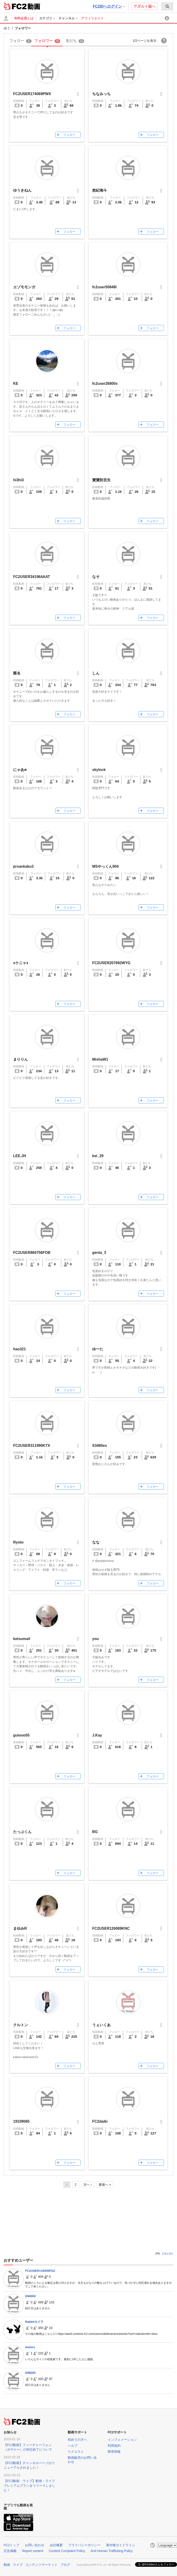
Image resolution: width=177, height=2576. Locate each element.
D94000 (30, 2296)
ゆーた (97, 1349)
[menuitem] (167, 6)
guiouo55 (21, 1735)
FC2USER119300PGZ (40, 2270)
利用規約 (114, 2445)
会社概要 (56, 2545)
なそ (96, 577)
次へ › (87, 2184)
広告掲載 (10, 2551)
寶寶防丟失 (101, 480)
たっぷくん (22, 1832)
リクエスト (76, 2451)
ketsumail (21, 1639)
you (95, 1639)
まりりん (20, 1059)
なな (96, 1542)
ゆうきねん (22, 190)
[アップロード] (6, 18)
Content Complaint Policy (67, 2551)
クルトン (20, 2025)
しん (96, 673)
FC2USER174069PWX (32, 94)
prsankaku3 (23, 866)
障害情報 (114, 2451)
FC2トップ (11, 2545)
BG (95, 1832)
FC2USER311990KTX (31, 1445)
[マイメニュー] (168, 18)
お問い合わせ (34, 2545)
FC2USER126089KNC (111, 1928)
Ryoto (18, 1542)
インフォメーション (122, 2439)
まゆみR (20, 1928)
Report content (32, 2551)
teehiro (30, 2347)
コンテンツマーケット (41, 2565)
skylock (99, 770)
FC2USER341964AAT (31, 577)
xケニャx (20, 963)
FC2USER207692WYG (111, 963)
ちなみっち (101, 94)
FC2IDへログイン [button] (109, 6)
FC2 (15, 6)
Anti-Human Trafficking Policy (112, 2551)
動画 (7, 2565)
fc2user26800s (105, 383)
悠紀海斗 (99, 190)
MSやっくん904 (105, 866)
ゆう (7, 28)
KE (15, 383)
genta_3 (99, 1253)
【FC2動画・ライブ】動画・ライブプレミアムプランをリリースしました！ (29, 2485)
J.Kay (97, 1735)
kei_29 (97, 1156)
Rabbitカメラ (34, 2321)
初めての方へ (77, 2439)
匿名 (17, 673)
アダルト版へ (144, 6)
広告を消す (167, 2253)
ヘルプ (72, 2445)
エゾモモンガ (24, 287)
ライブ (18, 2565)
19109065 (21, 2121)
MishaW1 (100, 1059)
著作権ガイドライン (120, 2545)
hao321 (19, 1349)
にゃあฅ (20, 770)
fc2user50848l (104, 287)
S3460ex (99, 1445)
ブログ (65, 2565)
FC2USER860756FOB (31, 1253)
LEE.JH (19, 1156)
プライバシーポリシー (84, 2545)
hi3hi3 (18, 480)
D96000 (30, 2372)
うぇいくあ (101, 2025)
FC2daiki (100, 2121)
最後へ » (105, 2184)
